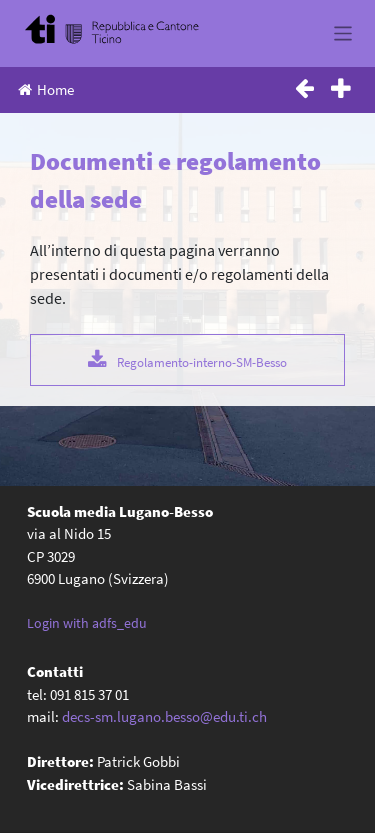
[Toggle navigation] (343, 33)
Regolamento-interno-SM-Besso (202, 362)
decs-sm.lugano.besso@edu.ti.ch (164, 716)
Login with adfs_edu (87, 623)
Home (46, 89)
